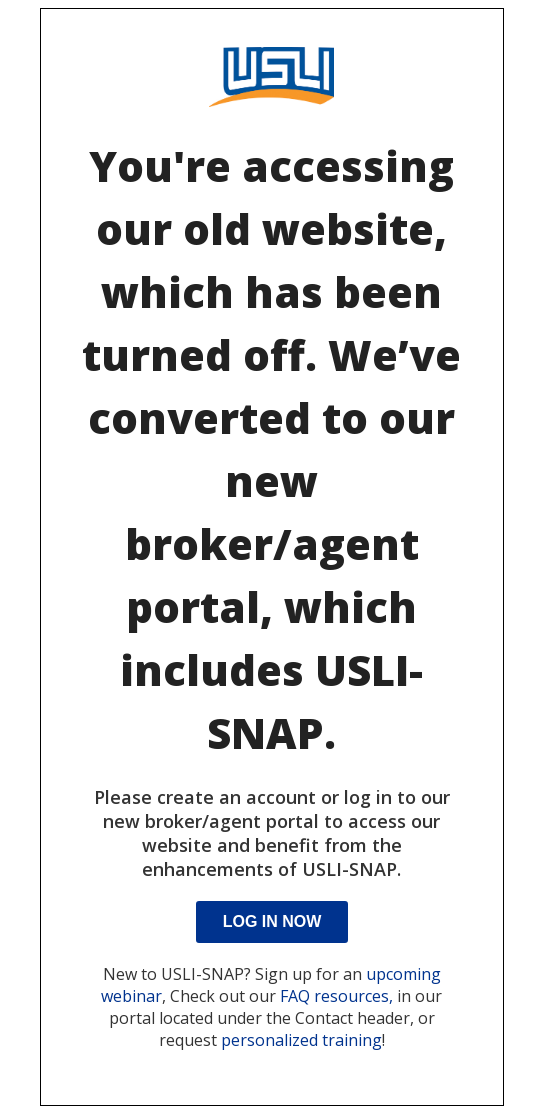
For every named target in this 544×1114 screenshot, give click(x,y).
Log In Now (272, 921)
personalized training (301, 1040)
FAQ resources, (336, 996)
